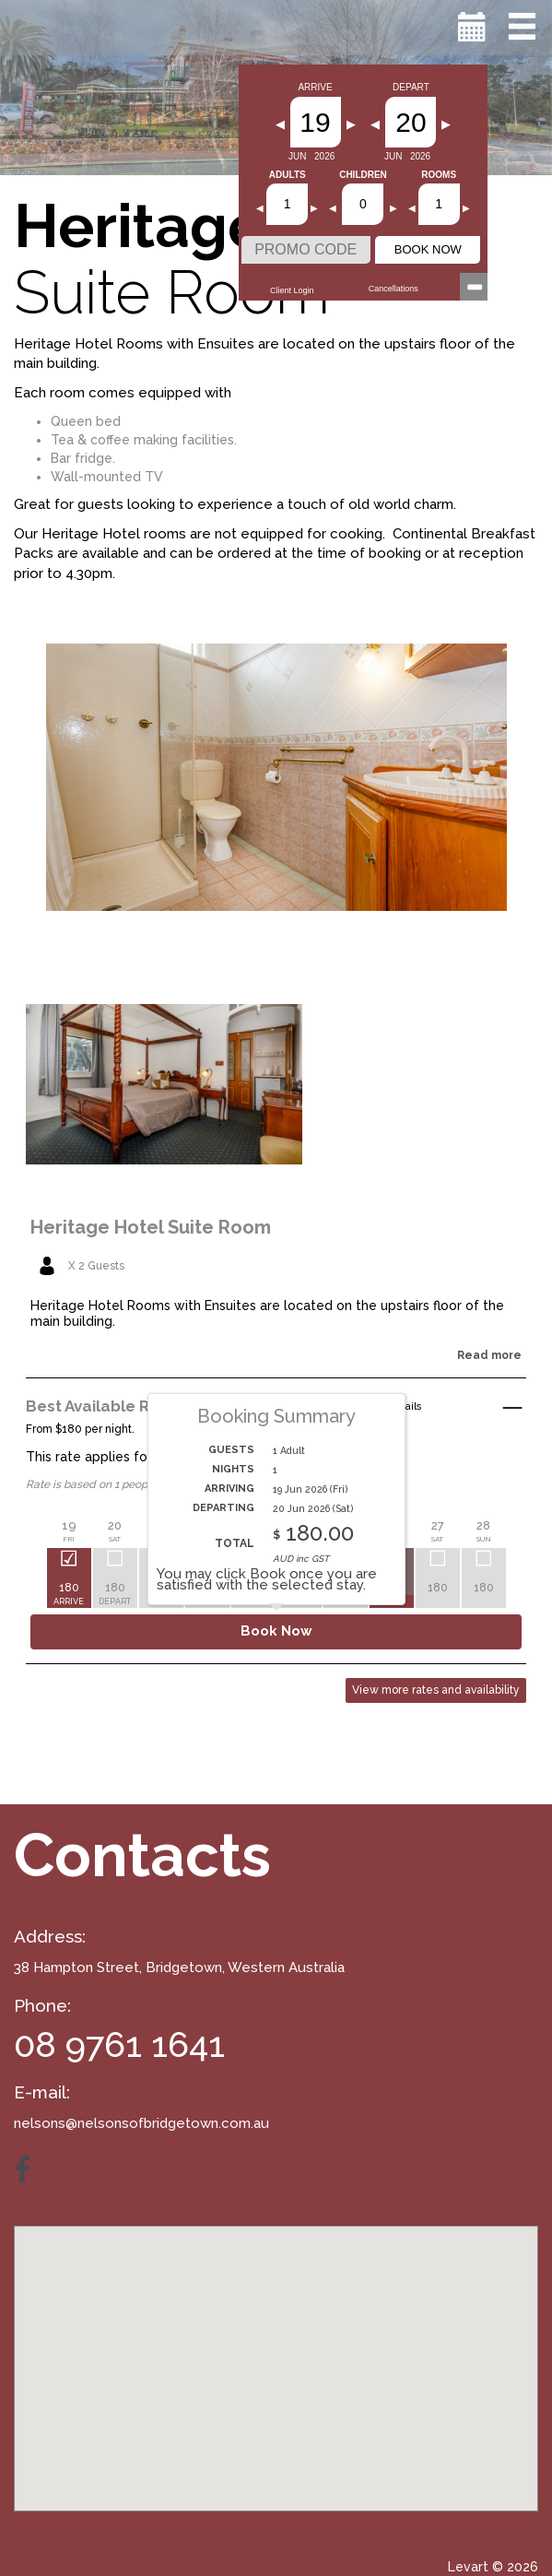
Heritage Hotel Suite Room (150, 1227)
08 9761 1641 (119, 2044)
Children (363, 175)
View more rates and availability (436, 1690)
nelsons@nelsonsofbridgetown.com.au (141, 2123)
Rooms (438, 175)
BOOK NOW (428, 249)
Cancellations (393, 288)
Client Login (292, 290)
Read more (489, 1355)
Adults (287, 175)
